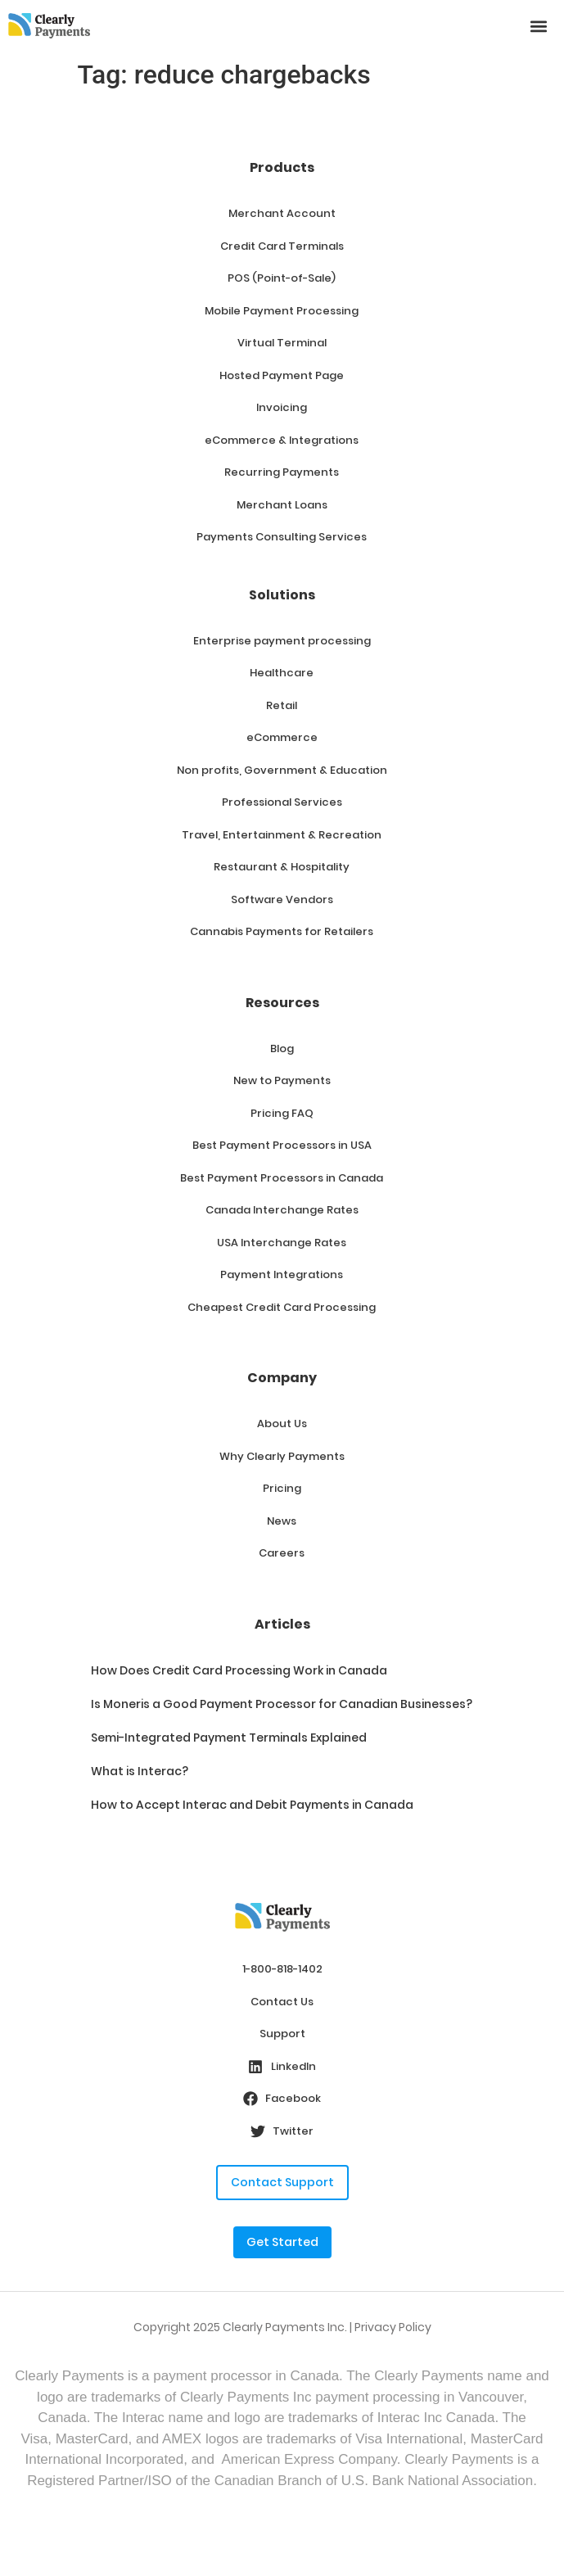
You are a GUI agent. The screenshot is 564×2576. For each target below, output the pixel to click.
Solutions (282, 594)
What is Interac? (139, 1771)
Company (282, 1377)
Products (282, 167)
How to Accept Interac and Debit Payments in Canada (252, 1804)
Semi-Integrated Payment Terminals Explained (229, 1737)
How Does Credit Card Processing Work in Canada (239, 1670)
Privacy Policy (392, 2327)
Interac (143, 2417)
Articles (282, 1624)
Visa (33, 2439)
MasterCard (507, 2439)
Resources (282, 1002)
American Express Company (309, 2459)
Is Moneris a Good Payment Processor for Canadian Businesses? (281, 1704)
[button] (538, 25)
